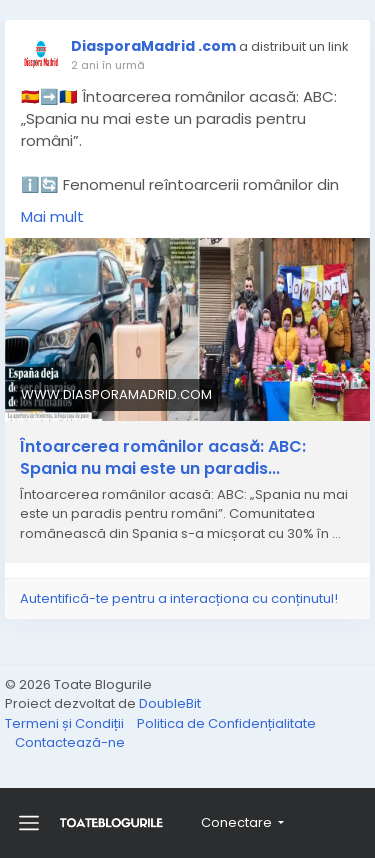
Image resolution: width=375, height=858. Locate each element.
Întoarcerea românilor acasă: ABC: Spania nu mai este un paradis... (163, 458)
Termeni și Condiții (66, 723)
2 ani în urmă (108, 65)
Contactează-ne (70, 742)
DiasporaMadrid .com (153, 46)
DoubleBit (170, 703)
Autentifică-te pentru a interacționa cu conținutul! (179, 598)
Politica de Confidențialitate (226, 723)
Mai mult (52, 216)
